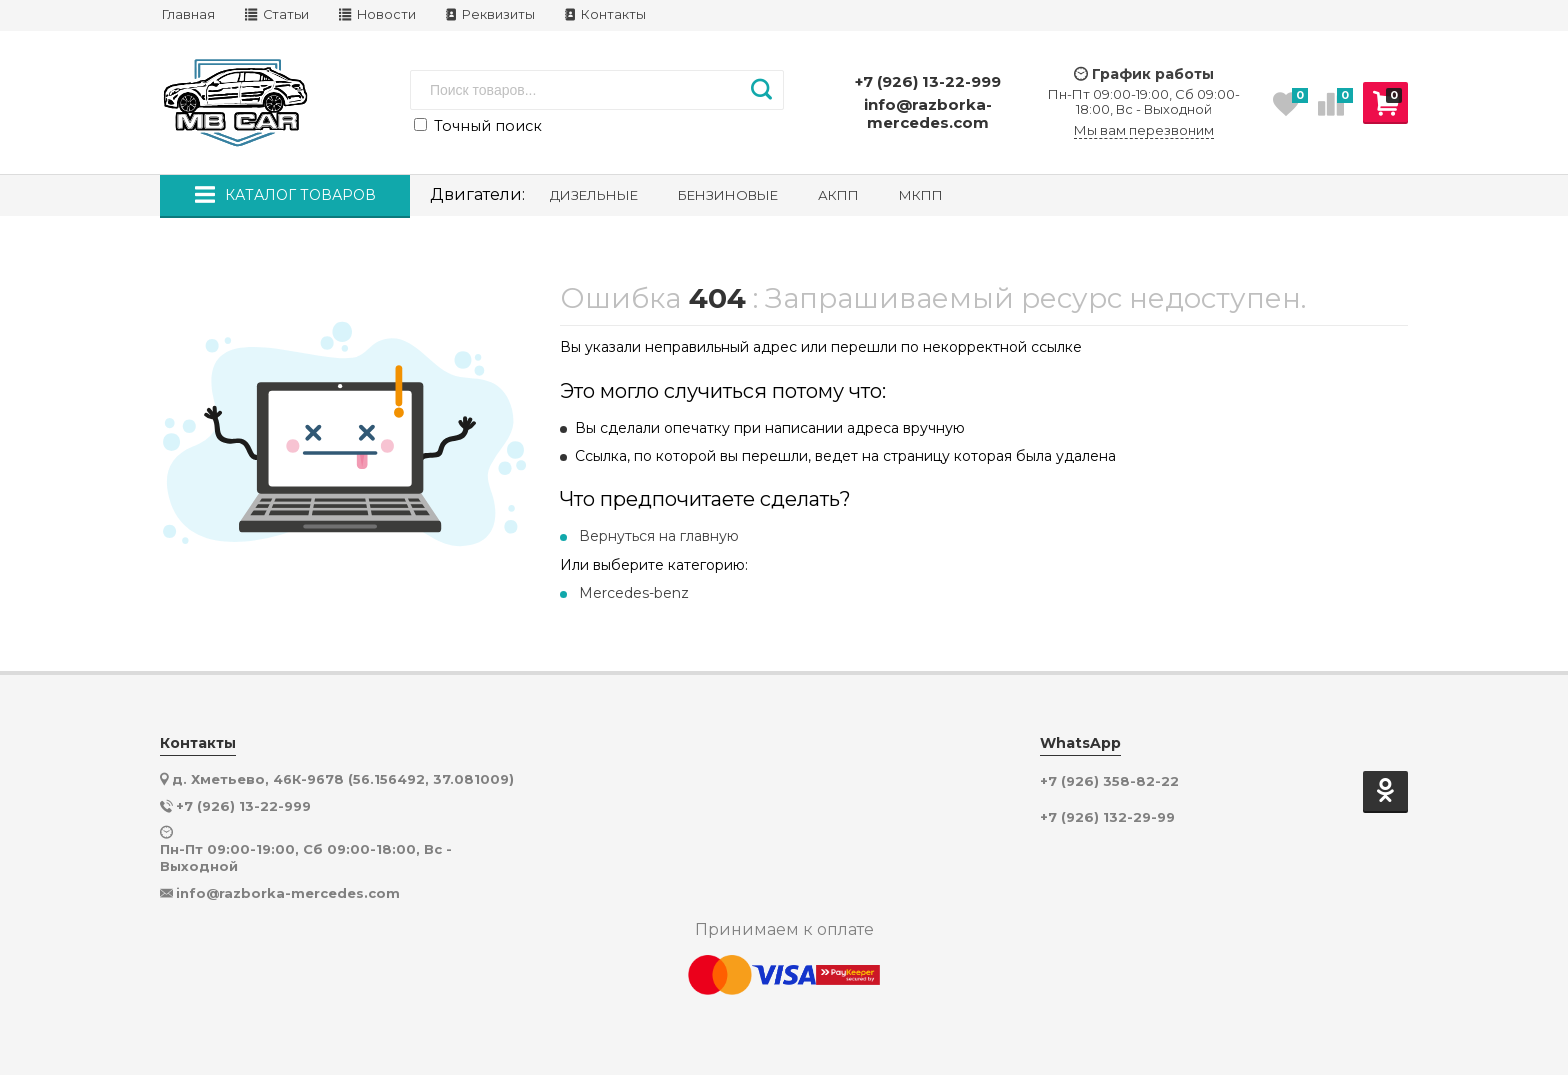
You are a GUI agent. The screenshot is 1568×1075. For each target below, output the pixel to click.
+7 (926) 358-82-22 (1109, 781)
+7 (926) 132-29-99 (1107, 817)
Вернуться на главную (659, 536)
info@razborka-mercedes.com (928, 113)
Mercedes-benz (634, 593)
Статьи (277, 14)
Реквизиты (490, 14)
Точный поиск (478, 126)
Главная (188, 14)
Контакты (605, 14)
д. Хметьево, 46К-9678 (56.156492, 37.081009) (343, 779)
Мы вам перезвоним (1144, 130)
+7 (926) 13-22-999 (928, 81)
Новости (377, 14)
